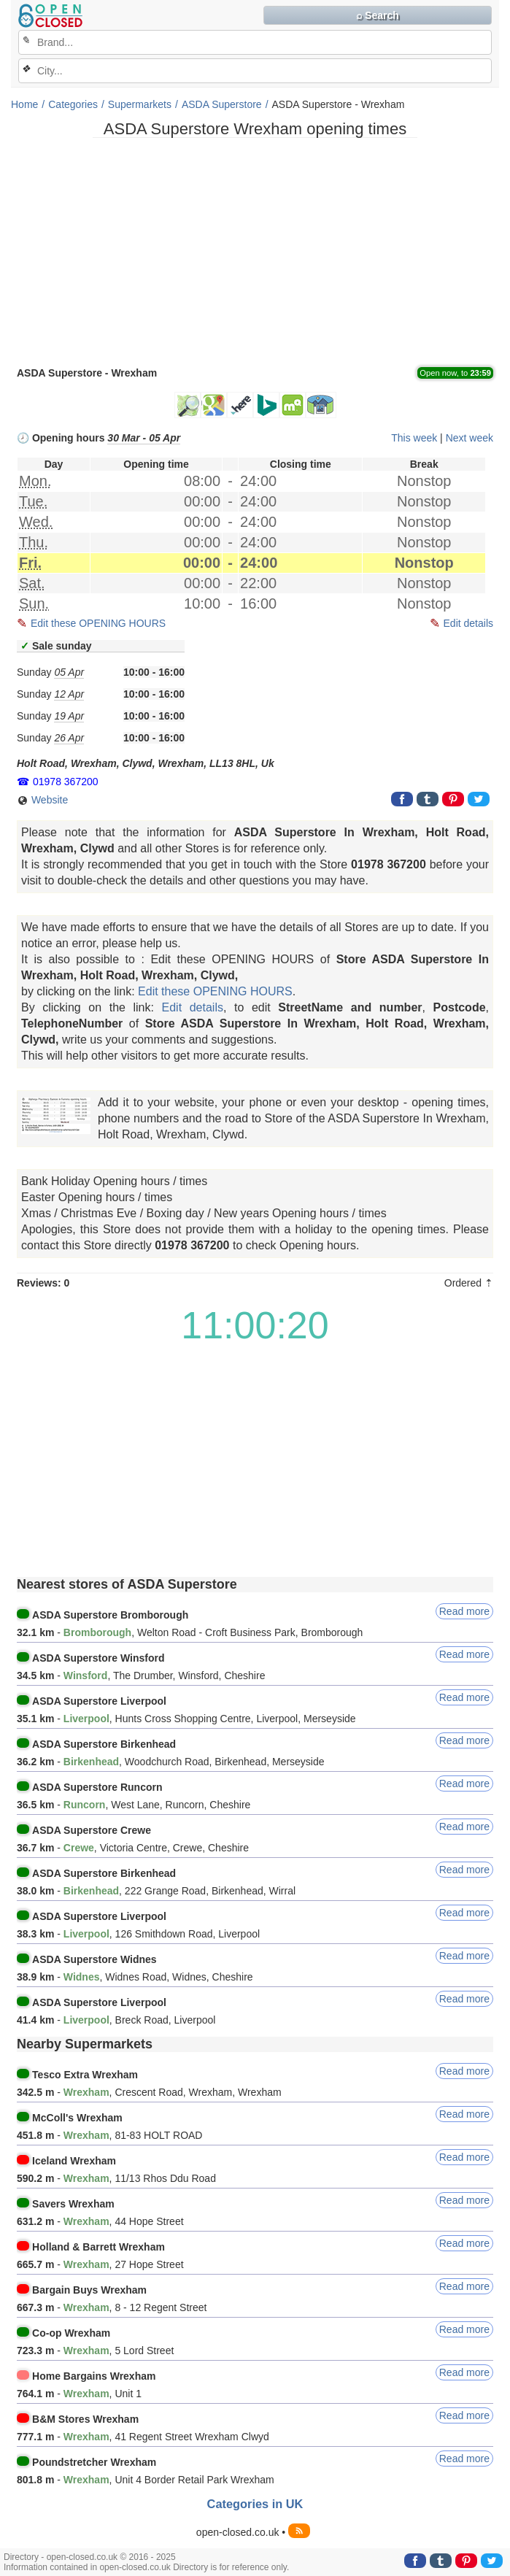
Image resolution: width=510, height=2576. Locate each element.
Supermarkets (139, 104)
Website (42, 800)
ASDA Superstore (222, 104)
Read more (464, 1611)
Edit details (468, 623)
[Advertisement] (255, 251)
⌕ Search (377, 15)
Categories (73, 104)
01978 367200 (65, 781)
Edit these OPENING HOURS (98, 623)
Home (24, 104)
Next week (469, 438)
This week (414, 438)
